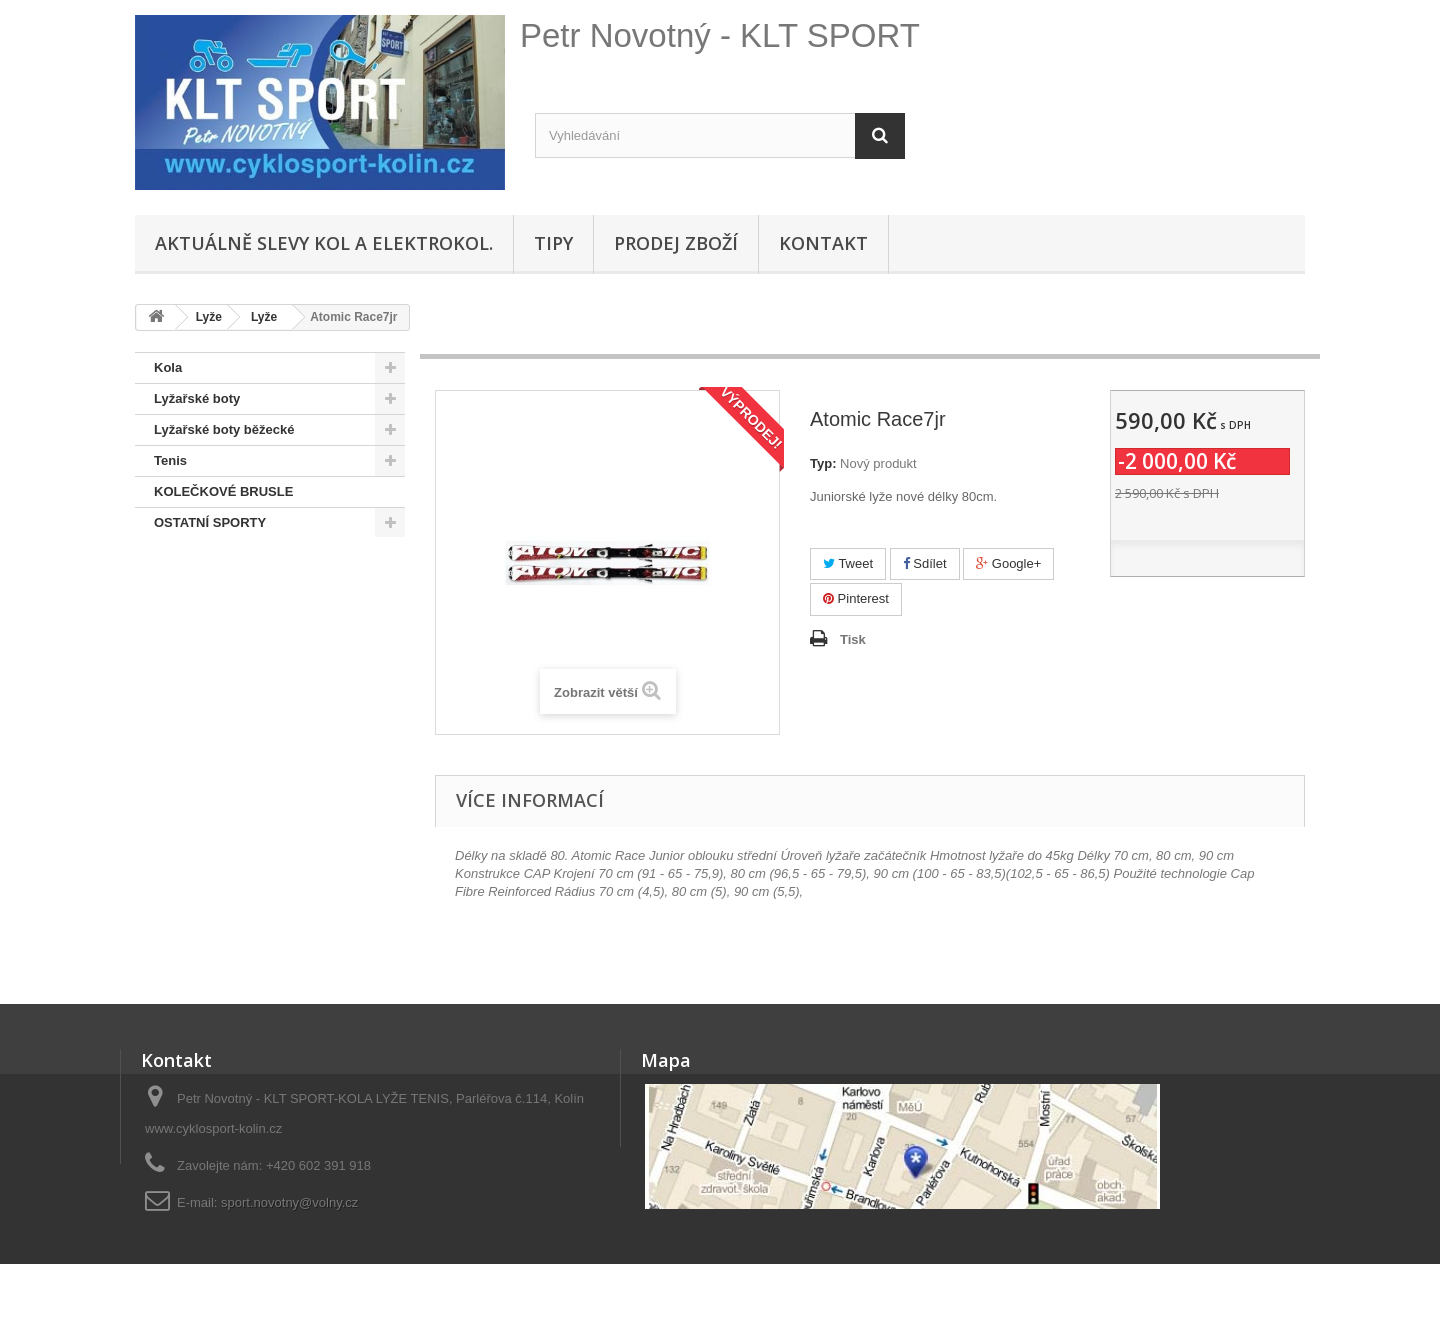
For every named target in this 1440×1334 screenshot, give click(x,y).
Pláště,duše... (195, 646)
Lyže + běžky (193, 677)
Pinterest (856, 598)
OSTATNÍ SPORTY (210, 522)
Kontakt (823, 243)
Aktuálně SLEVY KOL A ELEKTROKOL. (324, 243)
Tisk (853, 639)
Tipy (553, 243)
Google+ (1008, 563)
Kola (168, 367)
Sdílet (925, 563)
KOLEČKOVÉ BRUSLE (223, 491)
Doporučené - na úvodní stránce (253, 615)
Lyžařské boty (197, 398)
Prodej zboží (676, 243)
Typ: (823, 463)
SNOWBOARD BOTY (218, 584)
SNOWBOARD (198, 553)
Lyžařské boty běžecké (224, 429)
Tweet (848, 563)
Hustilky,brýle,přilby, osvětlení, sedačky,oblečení (249, 723)
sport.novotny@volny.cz (289, 1202)
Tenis (170, 460)
